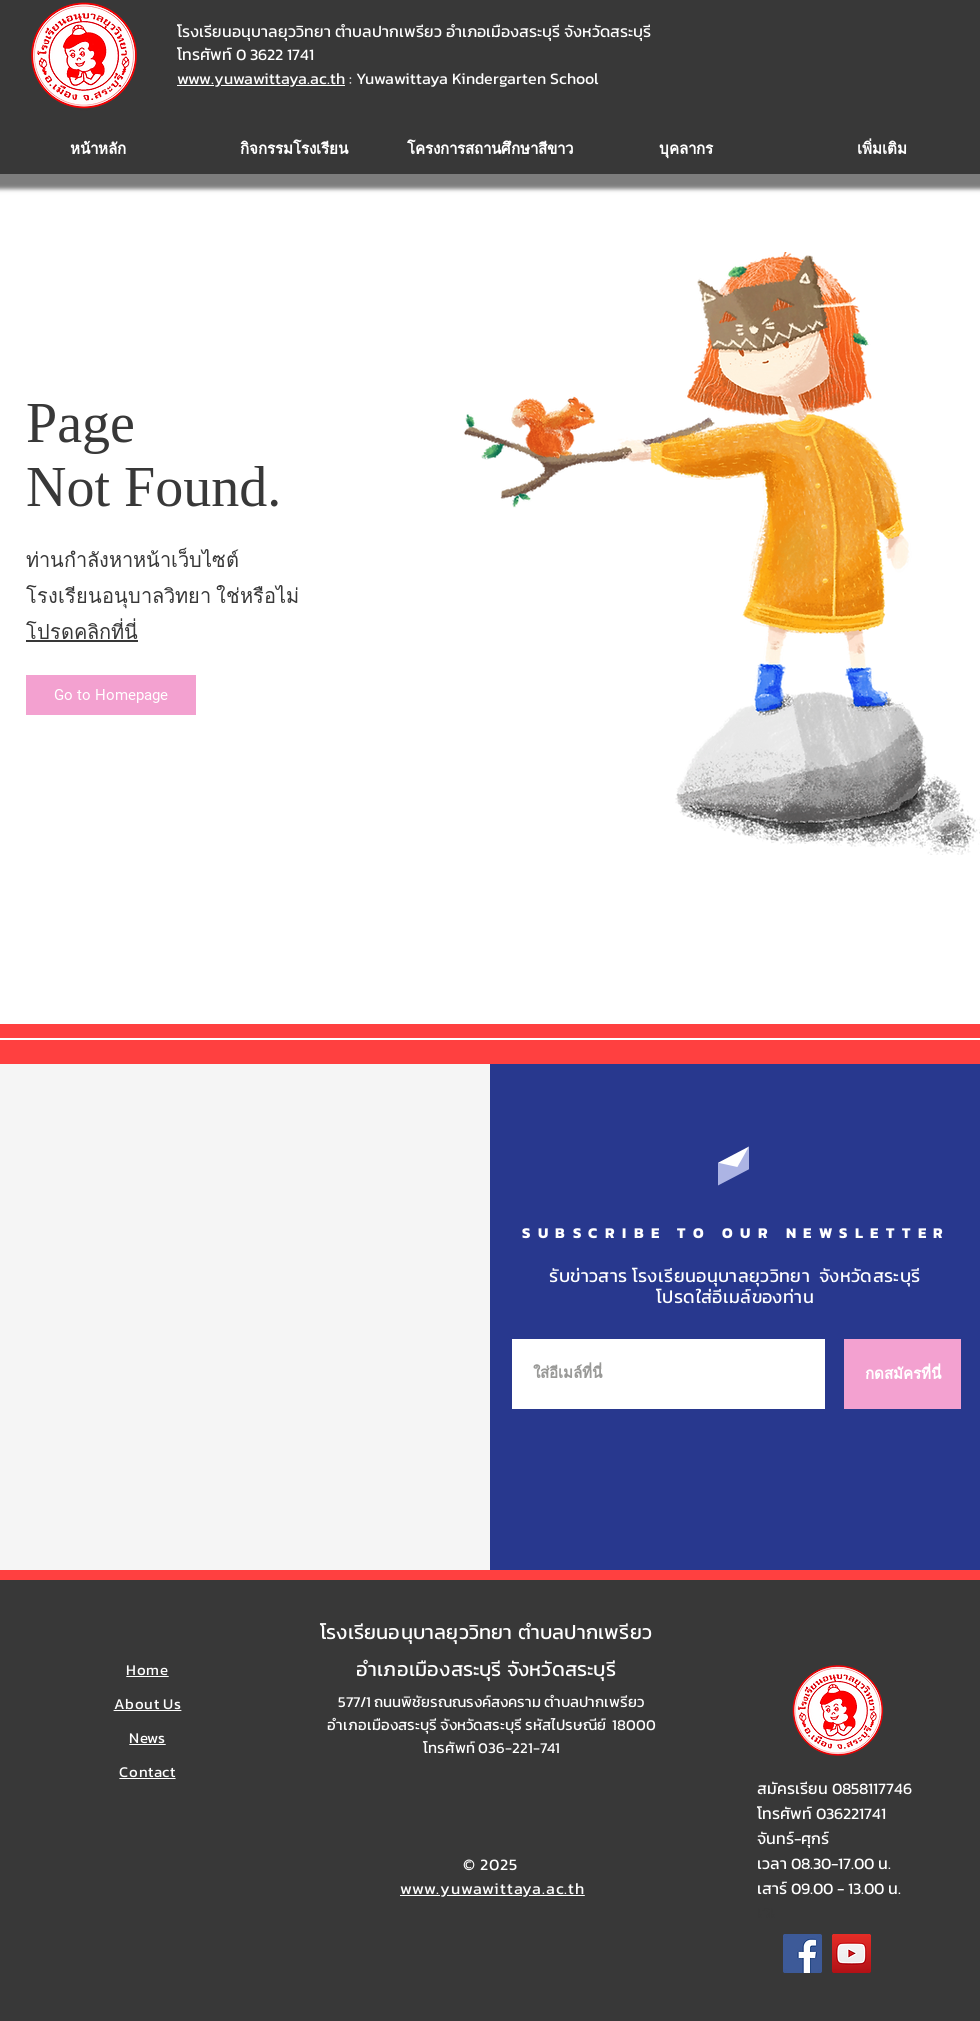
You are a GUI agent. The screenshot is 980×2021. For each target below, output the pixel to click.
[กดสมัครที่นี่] (902, 1374)
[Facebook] (802, 1953)
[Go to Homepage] (111, 695)
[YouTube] (851, 1953)
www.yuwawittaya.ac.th (261, 78)
